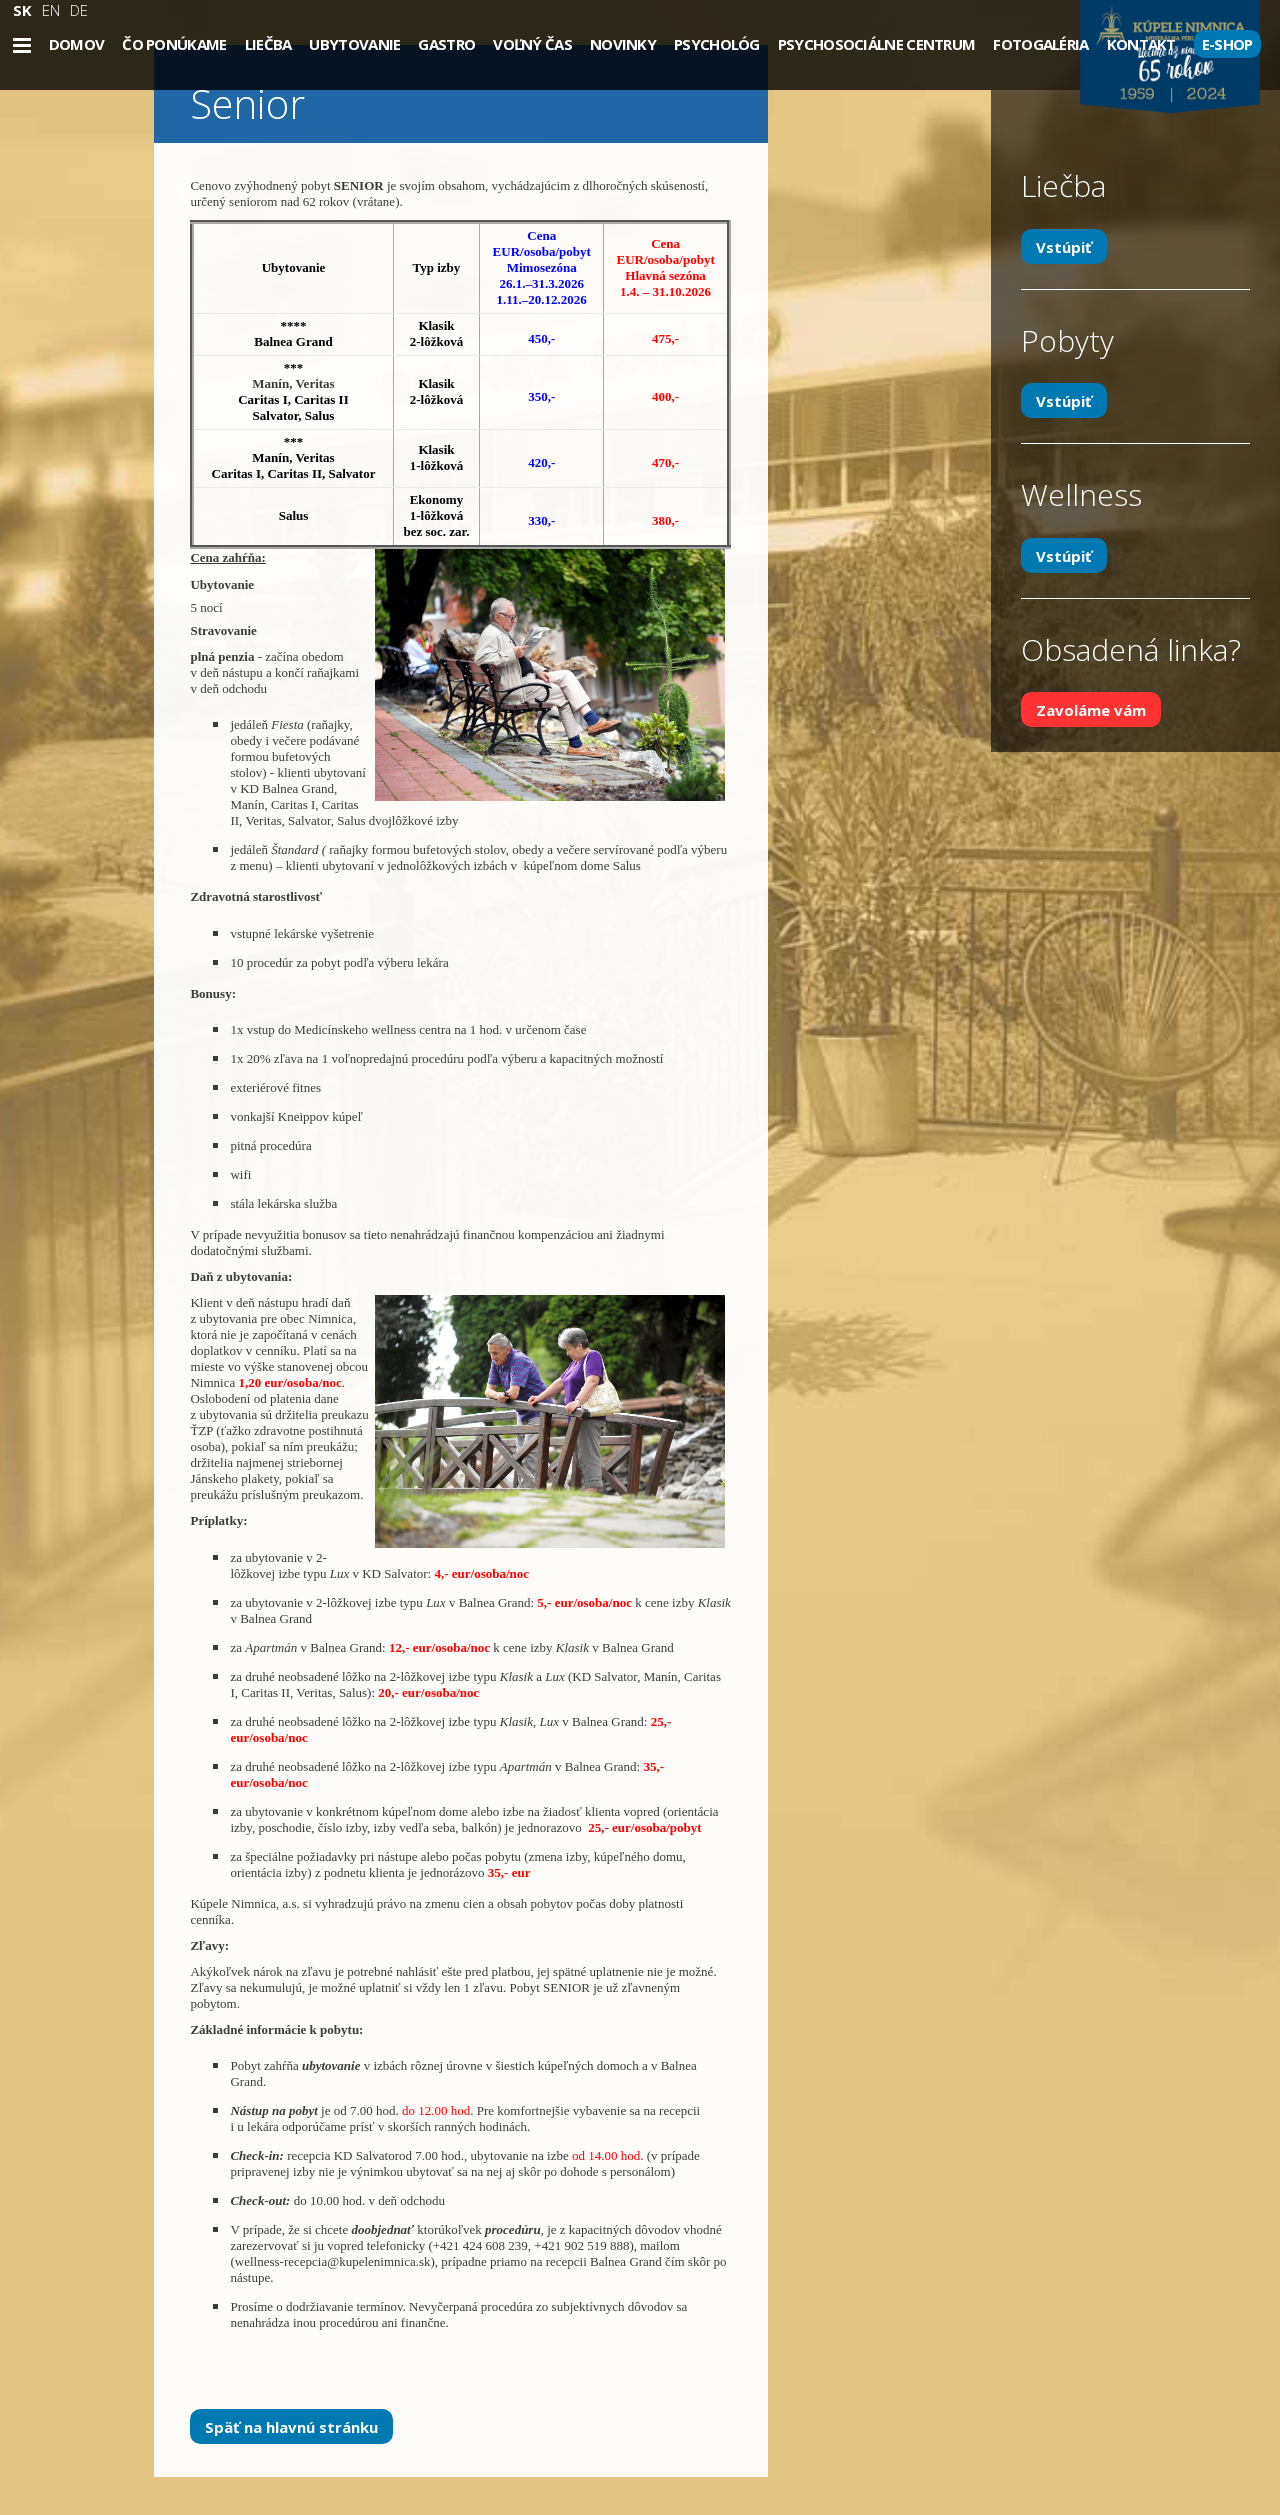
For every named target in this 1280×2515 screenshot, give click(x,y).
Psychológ (717, 44)
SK (22, 10)
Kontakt (1141, 44)
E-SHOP (1227, 44)
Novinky (623, 44)
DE (79, 10)
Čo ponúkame (174, 44)
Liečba (268, 44)
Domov (77, 44)
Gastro (446, 44)
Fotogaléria (1040, 44)
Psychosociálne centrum (877, 44)
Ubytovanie (354, 44)
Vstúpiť (1064, 246)
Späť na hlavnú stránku (291, 2426)
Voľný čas (532, 44)
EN (51, 10)
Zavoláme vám (1091, 710)
